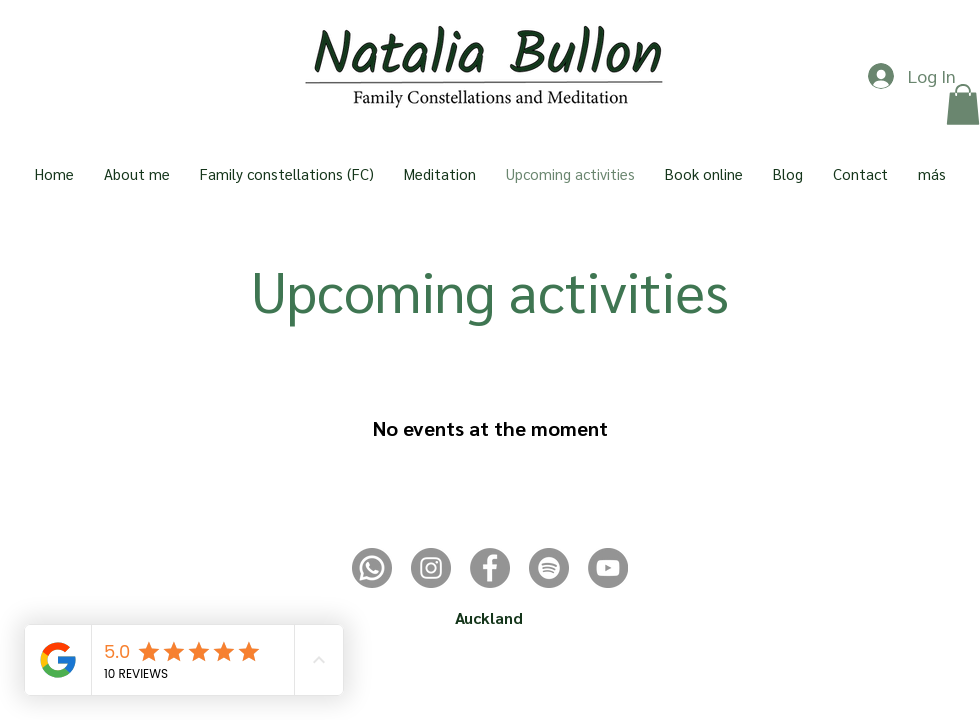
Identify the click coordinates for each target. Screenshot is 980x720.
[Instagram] (431, 568)
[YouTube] (608, 568)
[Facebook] (490, 568)
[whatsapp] (372, 568)
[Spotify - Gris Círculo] (549, 568)
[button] (963, 104)
